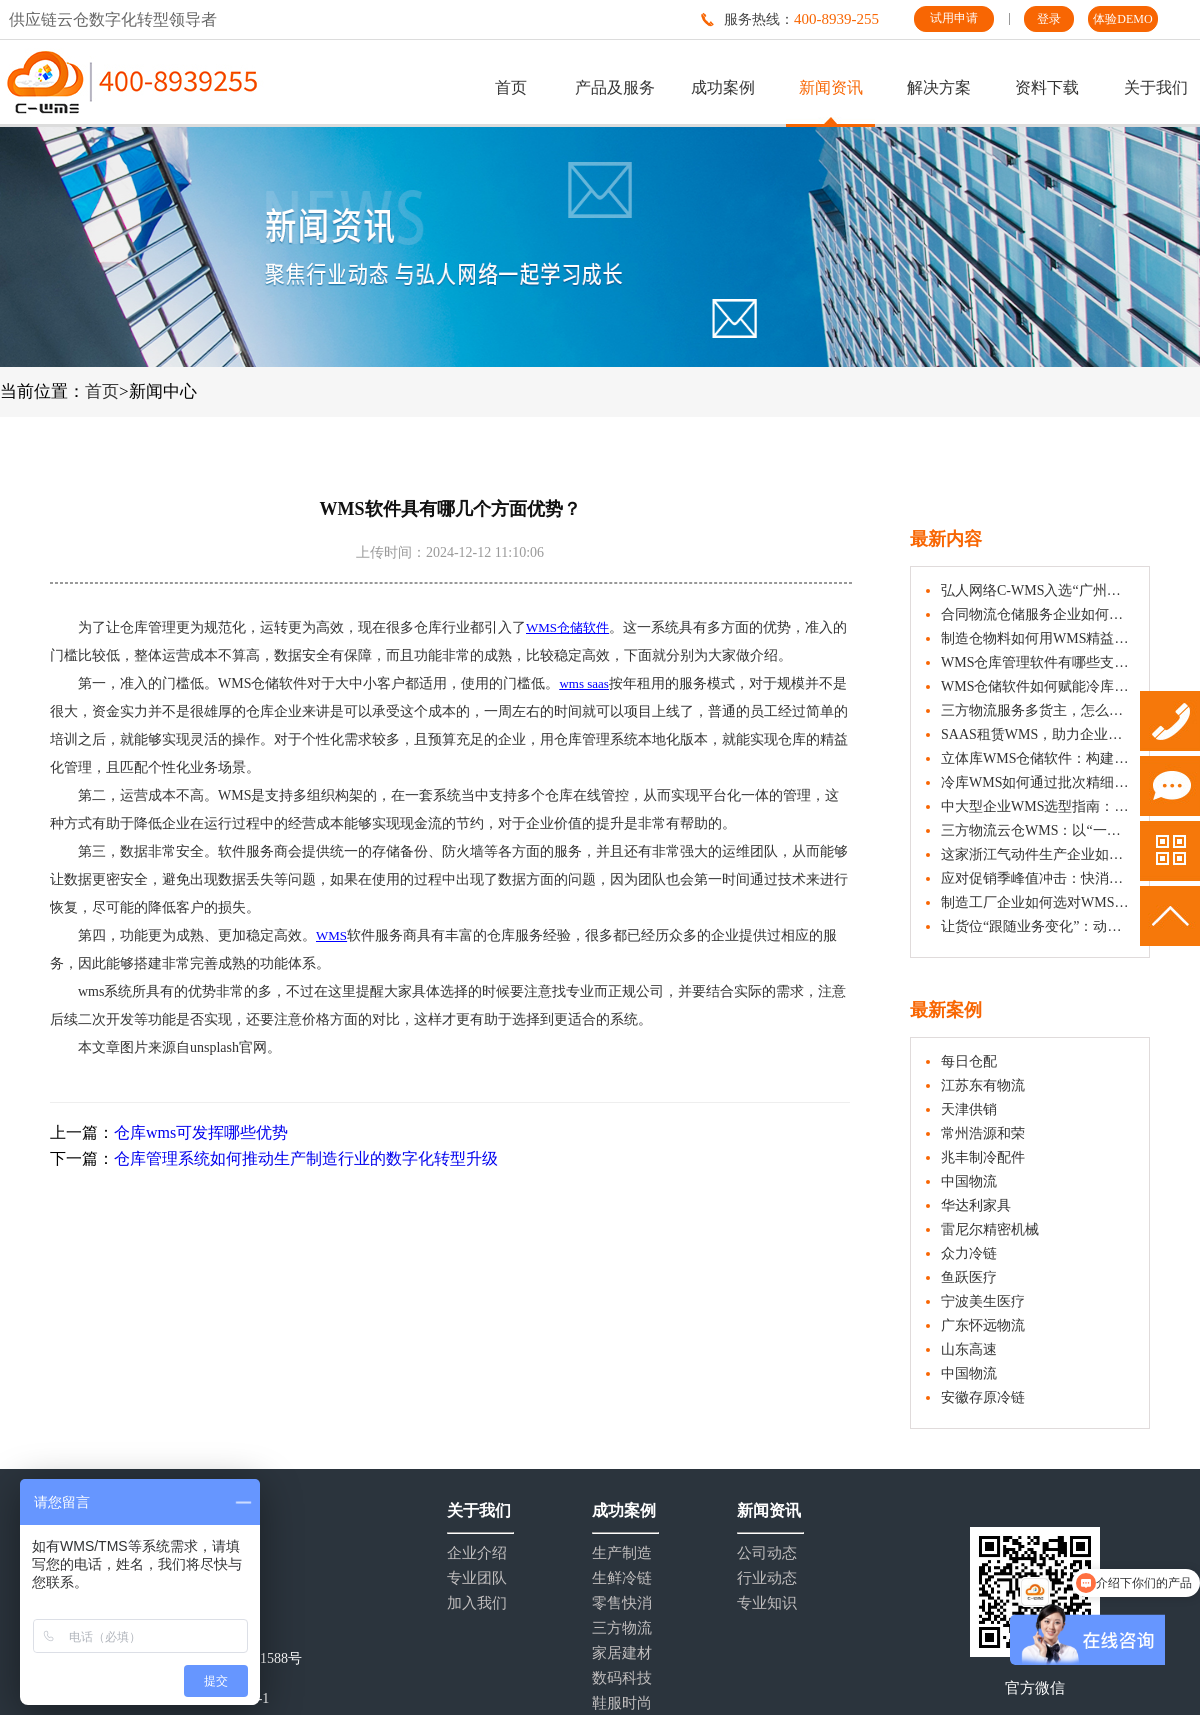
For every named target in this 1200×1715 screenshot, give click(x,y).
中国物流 (969, 1181)
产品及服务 (615, 87)
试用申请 (954, 18)
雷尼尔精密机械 (990, 1229)
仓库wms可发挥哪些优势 (201, 1132)
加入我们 (477, 1603)
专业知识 (767, 1603)
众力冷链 (969, 1253)
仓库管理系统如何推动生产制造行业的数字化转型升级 (306, 1158)
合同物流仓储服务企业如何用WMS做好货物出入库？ (1037, 614)
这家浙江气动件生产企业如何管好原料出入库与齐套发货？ (1037, 854)
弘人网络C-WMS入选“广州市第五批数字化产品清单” (1037, 590)
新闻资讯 (831, 87)
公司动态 (767, 1553)
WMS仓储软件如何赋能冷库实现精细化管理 (1037, 686)
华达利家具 (976, 1205)
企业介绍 (477, 1553)
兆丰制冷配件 (983, 1157)
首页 (511, 87)
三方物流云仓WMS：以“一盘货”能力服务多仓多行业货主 (1037, 830)
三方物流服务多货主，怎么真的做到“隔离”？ (1037, 710)
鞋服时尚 (622, 1703)
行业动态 (767, 1578)
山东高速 (969, 1349)
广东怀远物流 (983, 1325)
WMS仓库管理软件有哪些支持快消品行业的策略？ (1037, 662)
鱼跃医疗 (969, 1277)
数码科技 (622, 1678)
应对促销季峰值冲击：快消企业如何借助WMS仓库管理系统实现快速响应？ (1037, 878)
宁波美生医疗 (983, 1301)
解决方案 (939, 87)
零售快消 (622, 1603)
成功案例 (723, 87)
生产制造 (622, 1553)
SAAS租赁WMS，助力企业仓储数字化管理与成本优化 (1037, 734)
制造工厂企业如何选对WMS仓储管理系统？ (1037, 902)
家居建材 (622, 1653)
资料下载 (1047, 87)
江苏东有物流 (983, 1085)
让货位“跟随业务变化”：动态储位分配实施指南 (1037, 926)
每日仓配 (969, 1061)
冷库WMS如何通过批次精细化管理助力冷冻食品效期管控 (1037, 782)
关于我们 (1156, 87)
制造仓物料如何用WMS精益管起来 (1037, 638)
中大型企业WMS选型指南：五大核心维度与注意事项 (1037, 806)
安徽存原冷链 (983, 1397)
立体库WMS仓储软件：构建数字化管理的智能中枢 (1037, 758)
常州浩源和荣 (983, 1133)
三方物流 (622, 1628)
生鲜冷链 (622, 1578)
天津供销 (969, 1109)
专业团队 (477, 1578)
